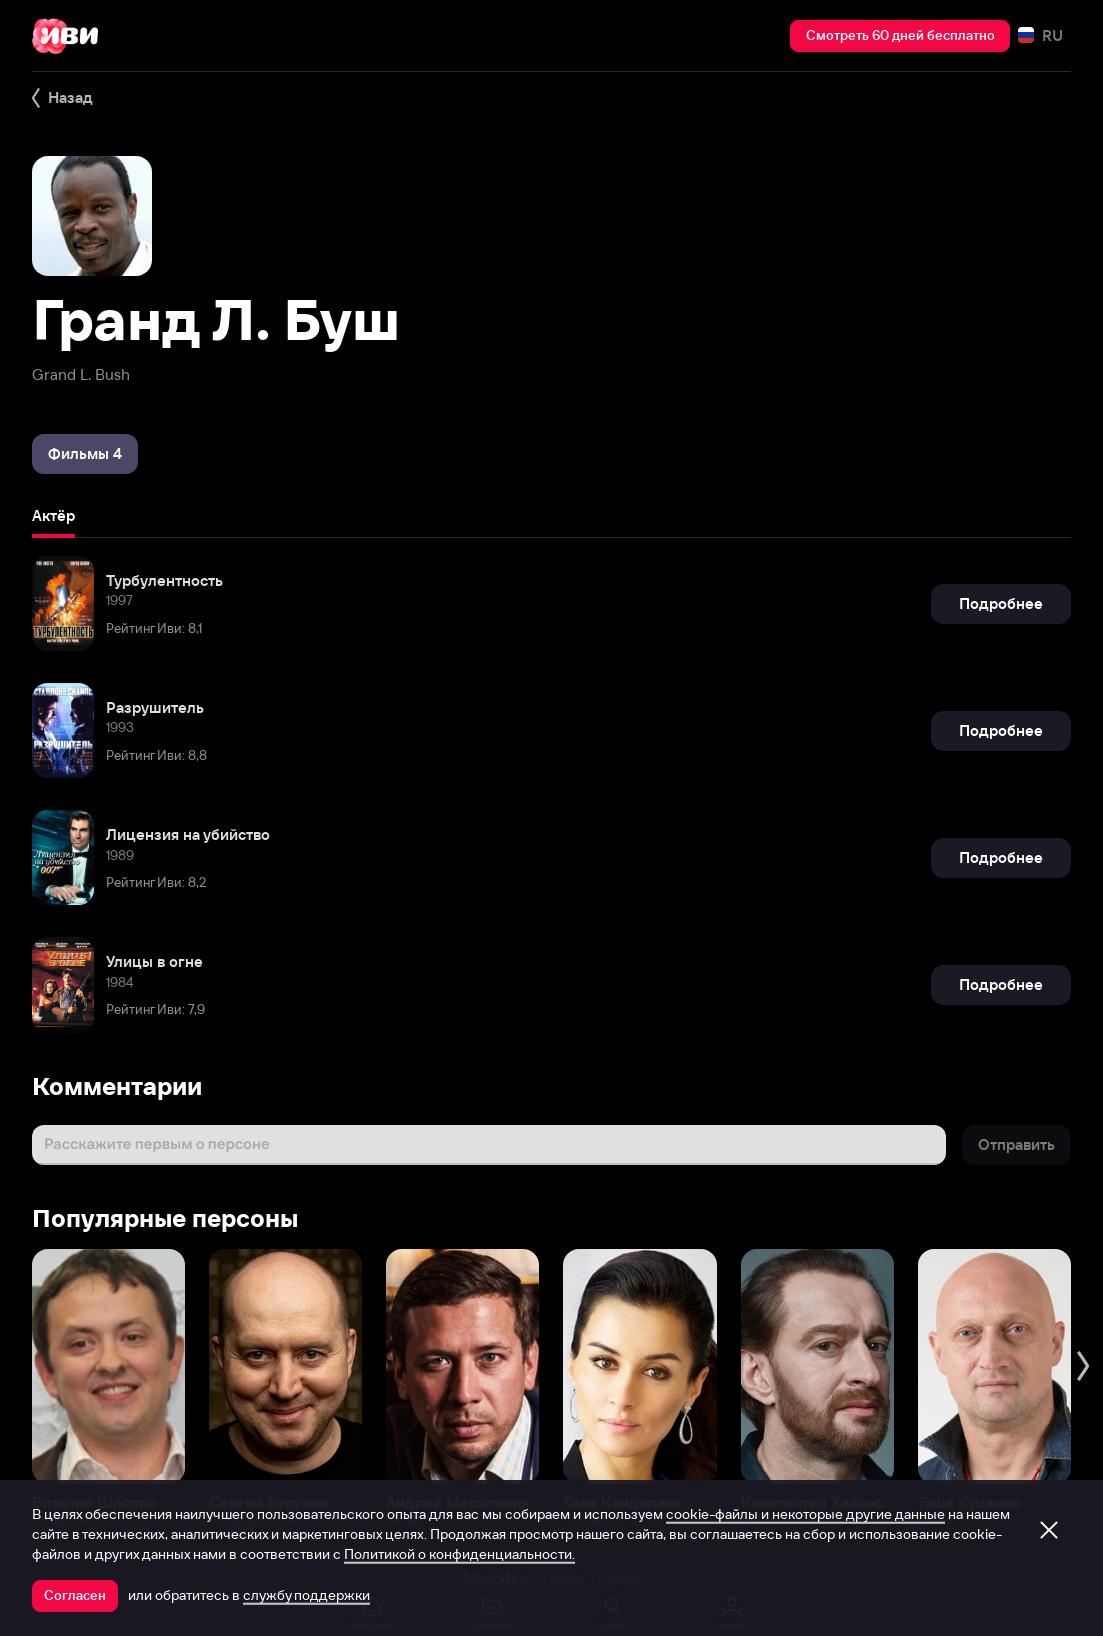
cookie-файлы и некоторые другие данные (805, 1514)
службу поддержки (306, 1595)
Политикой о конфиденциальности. (459, 1554)
